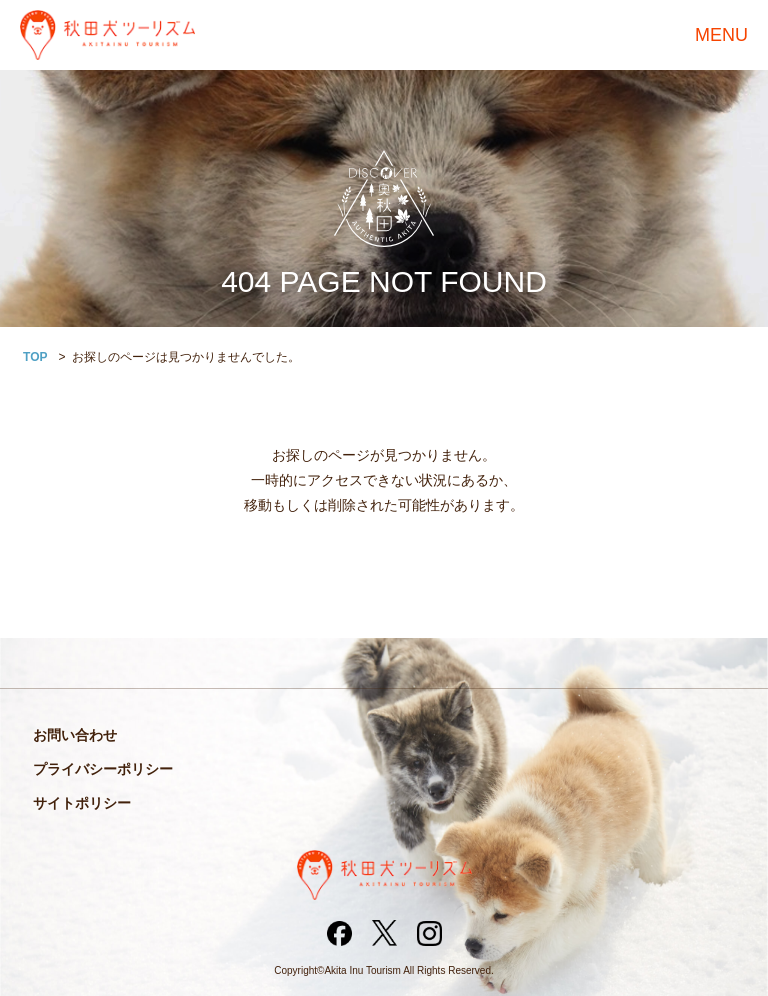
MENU (721, 35)
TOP (35, 357)
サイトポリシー (82, 803)
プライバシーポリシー (103, 769)
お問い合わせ (75, 735)
